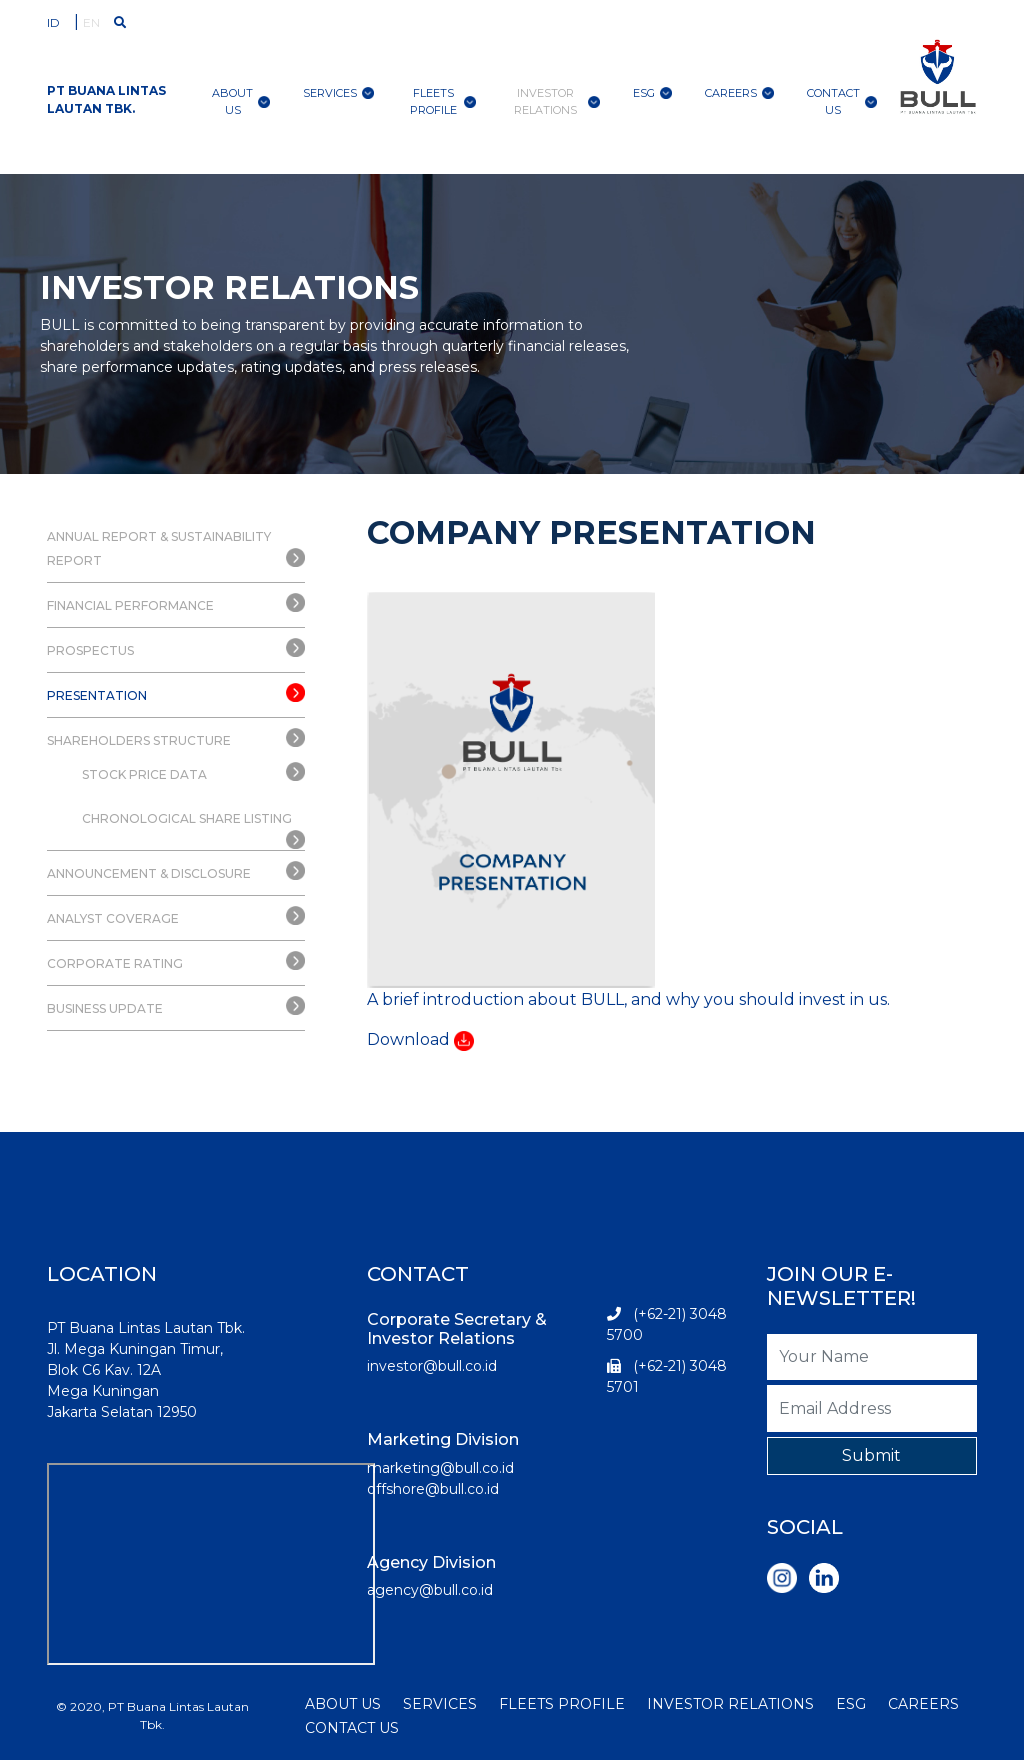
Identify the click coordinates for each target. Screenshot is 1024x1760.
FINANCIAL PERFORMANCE (130, 605)
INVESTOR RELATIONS (730, 1704)
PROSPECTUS (90, 650)
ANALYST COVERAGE (113, 918)
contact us (842, 101)
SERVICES (440, 1704)
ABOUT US (343, 1704)
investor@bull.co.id (432, 1366)
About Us (241, 101)
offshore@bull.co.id (433, 1489)
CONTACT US (352, 1728)
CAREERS (923, 1704)
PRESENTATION (97, 695)
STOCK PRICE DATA (144, 774)
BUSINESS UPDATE (105, 1008)
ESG (652, 93)
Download (408, 1039)
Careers (739, 93)
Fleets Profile (443, 101)
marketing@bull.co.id (440, 1468)
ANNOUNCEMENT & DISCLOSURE (149, 873)
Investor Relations (556, 101)
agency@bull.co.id (430, 1590)
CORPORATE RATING (115, 963)
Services (338, 93)
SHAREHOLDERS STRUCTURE (139, 740)
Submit (871, 1455)
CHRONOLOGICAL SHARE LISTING (187, 818)
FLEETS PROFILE (562, 1704)
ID (53, 22)
